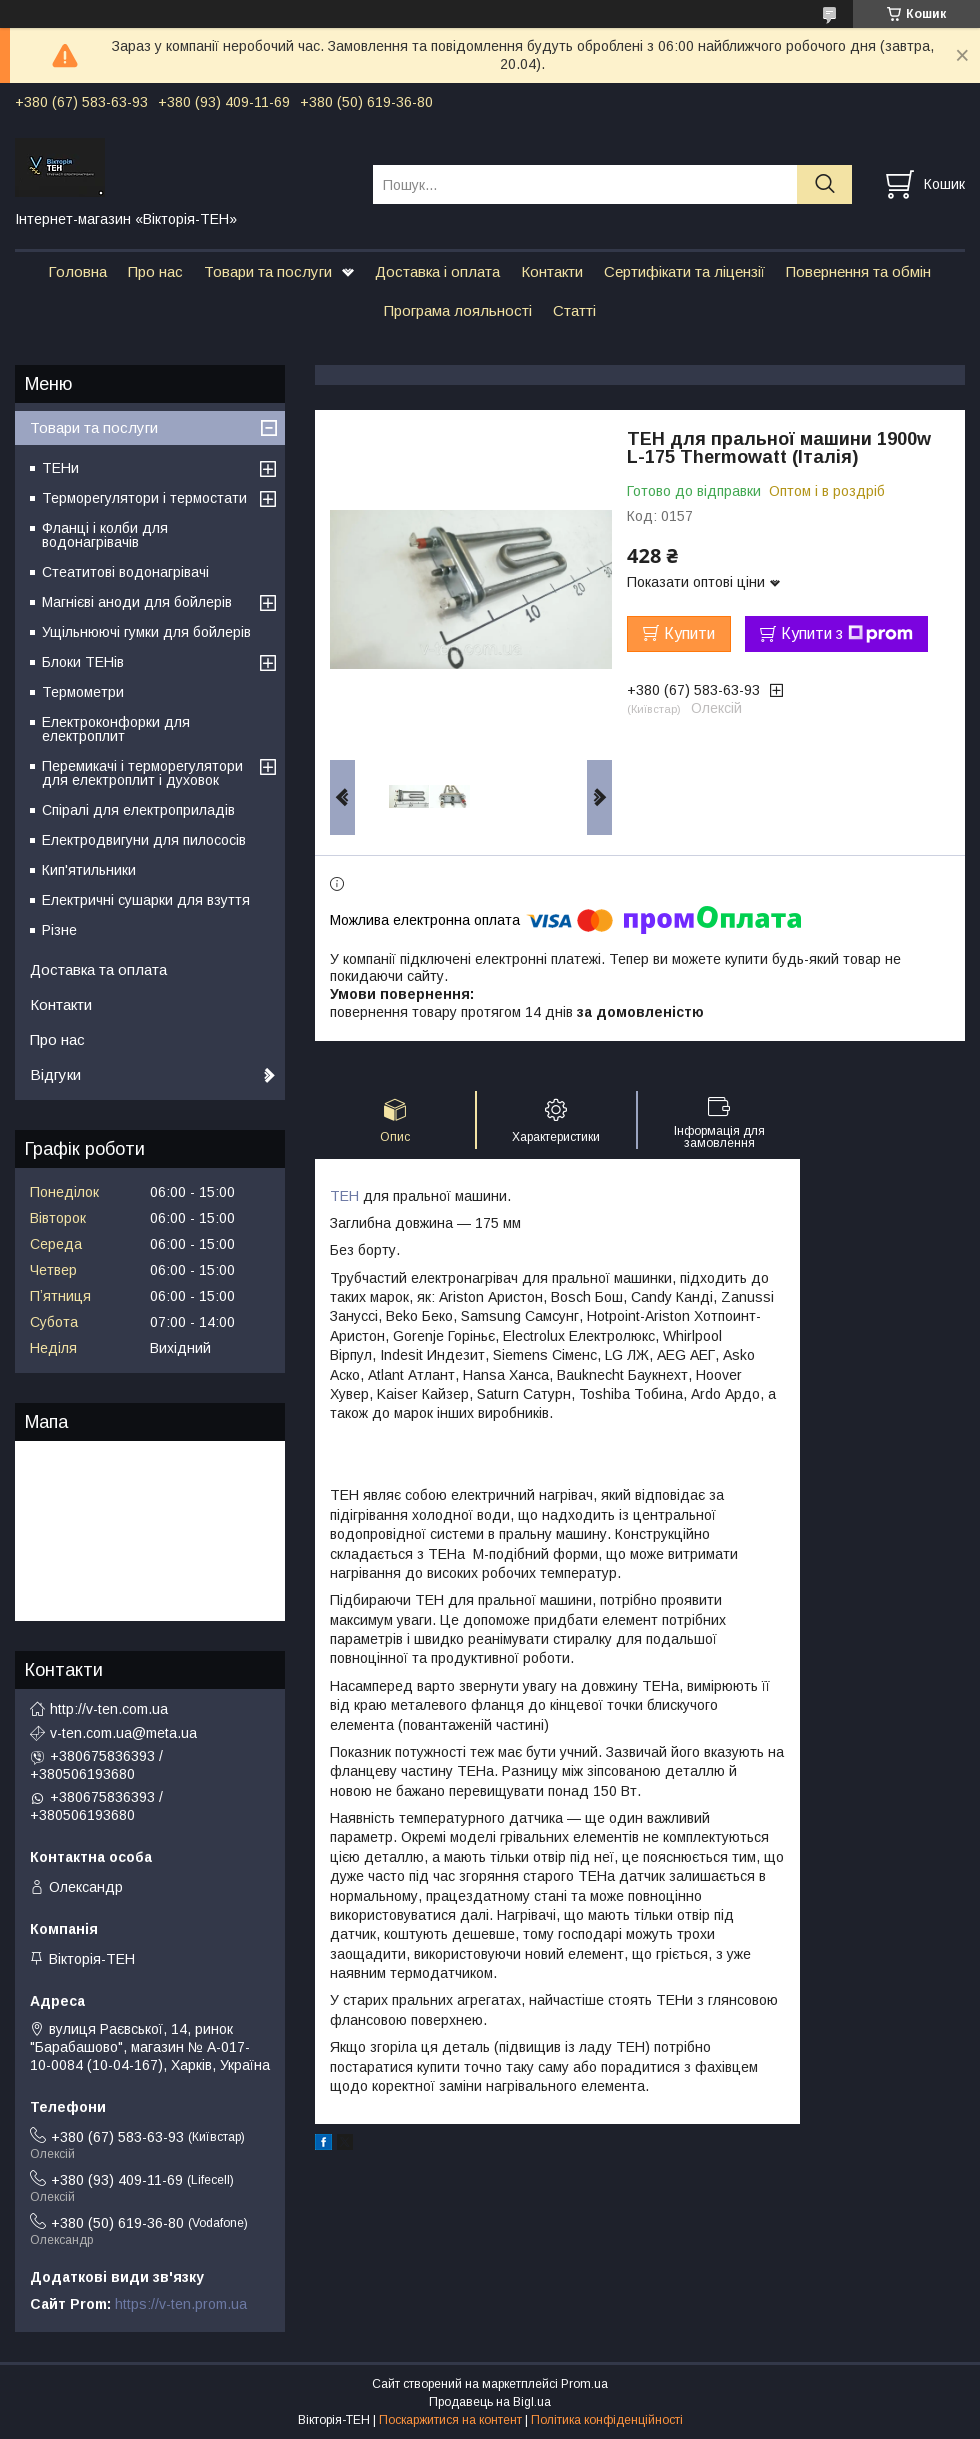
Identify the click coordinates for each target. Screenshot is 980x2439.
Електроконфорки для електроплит (116, 729)
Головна (77, 271)
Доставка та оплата (98, 969)
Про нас (155, 271)
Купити (689, 633)
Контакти (552, 271)
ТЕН (344, 1196)
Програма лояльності (458, 310)
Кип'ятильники (89, 870)
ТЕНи (60, 468)
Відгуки (55, 1074)
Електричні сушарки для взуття (146, 900)
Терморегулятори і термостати (144, 498)
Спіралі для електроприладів (138, 810)
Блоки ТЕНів (83, 662)
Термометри (83, 692)
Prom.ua (584, 2384)
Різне (59, 930)
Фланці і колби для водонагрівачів (105, 535)
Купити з (847, 634)
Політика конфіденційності (607, 2420)
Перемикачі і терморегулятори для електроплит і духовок (142, 773)
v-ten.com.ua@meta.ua (123, 1733)
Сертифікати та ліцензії (684, 271)
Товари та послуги (268, 271)
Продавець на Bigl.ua (490, 2402)
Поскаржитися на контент (450, 2420)
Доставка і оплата (437, 271)
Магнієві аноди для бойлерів (137, 602)
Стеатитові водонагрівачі (125, 572)
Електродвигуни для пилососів (144, 840)
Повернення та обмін (858, 271)
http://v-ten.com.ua (109, 1709)
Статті (574, 310)
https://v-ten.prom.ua (181, 2304)
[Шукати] (824, 184)
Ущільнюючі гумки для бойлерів (146, 632)
